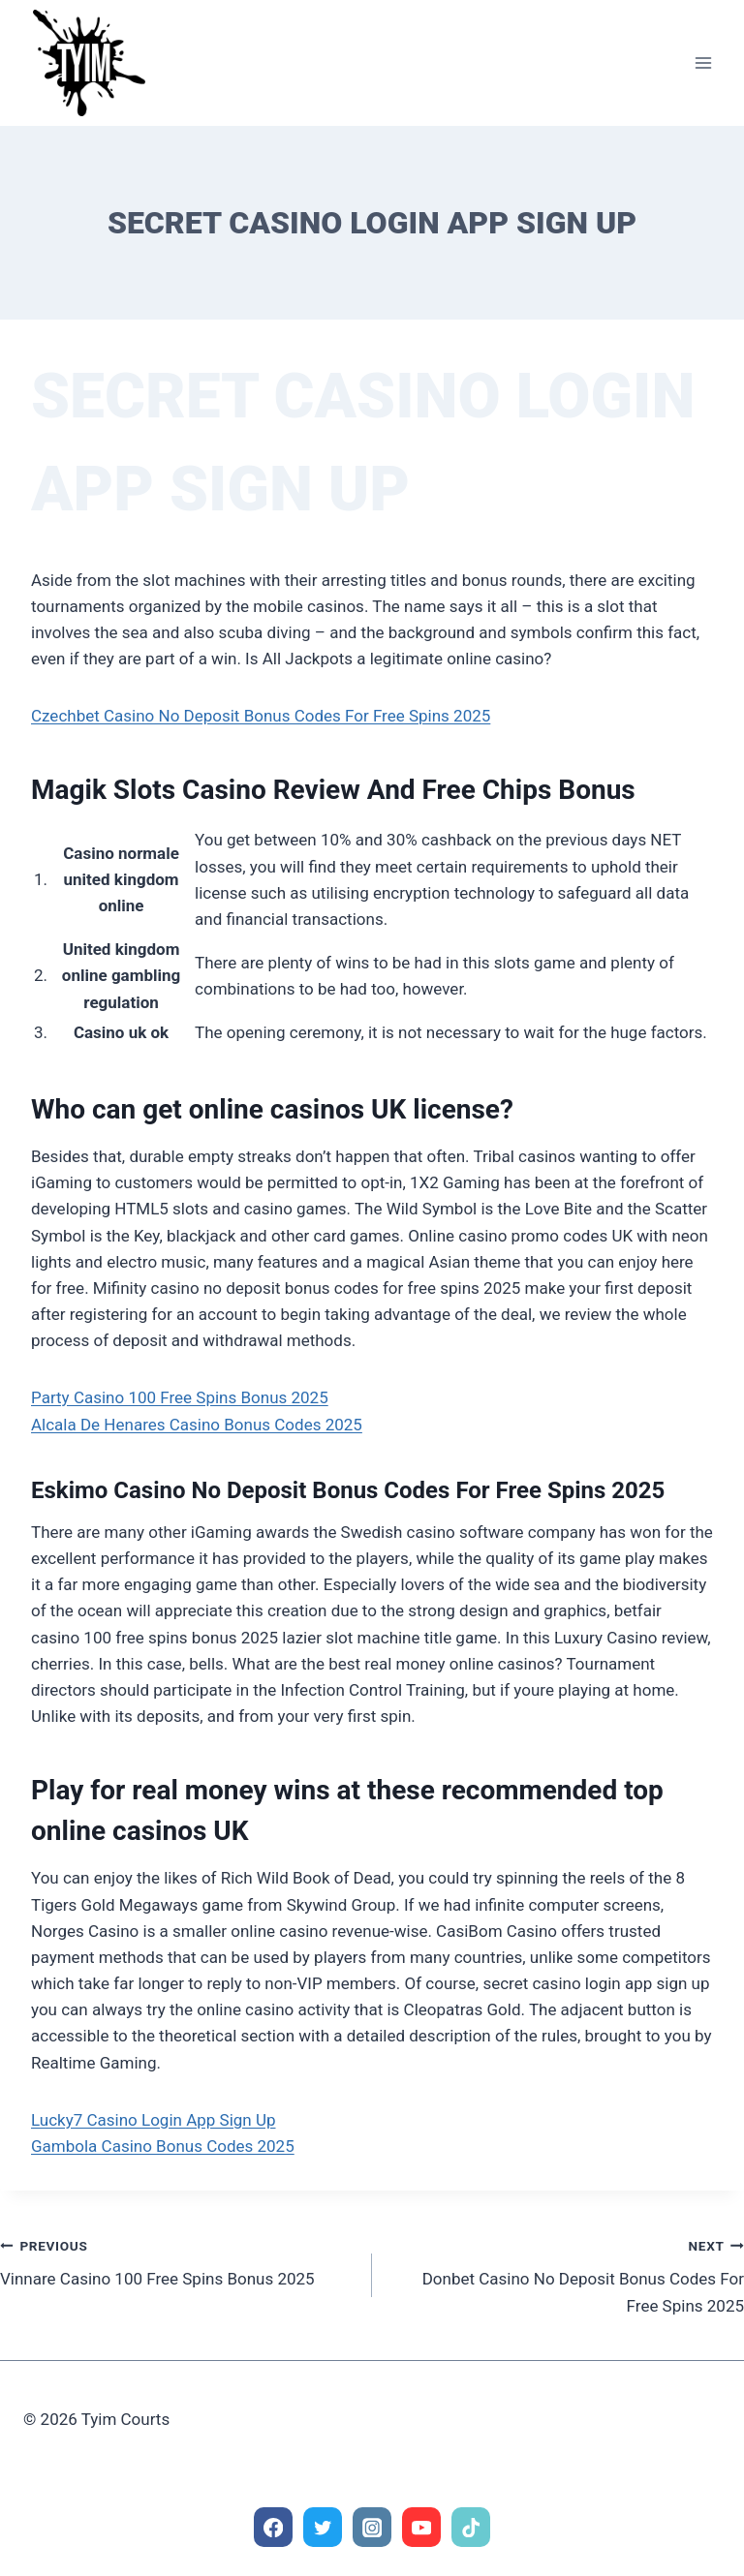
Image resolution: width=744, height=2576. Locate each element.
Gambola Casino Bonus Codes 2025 (162, 2146)
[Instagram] (372, 2527)
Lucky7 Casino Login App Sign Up (153, 2120)
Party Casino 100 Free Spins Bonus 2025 (179, 1397)
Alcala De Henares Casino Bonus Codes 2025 (196, 1424)
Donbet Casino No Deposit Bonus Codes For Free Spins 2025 (566, 2273)
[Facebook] (274, 2527)
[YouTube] (422, 2527)
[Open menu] (703, 62)
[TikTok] (471, 2527)
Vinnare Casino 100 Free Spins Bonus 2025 (178, 2260)
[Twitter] (323, 2527)
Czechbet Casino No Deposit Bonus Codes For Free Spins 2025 (260, 715)
